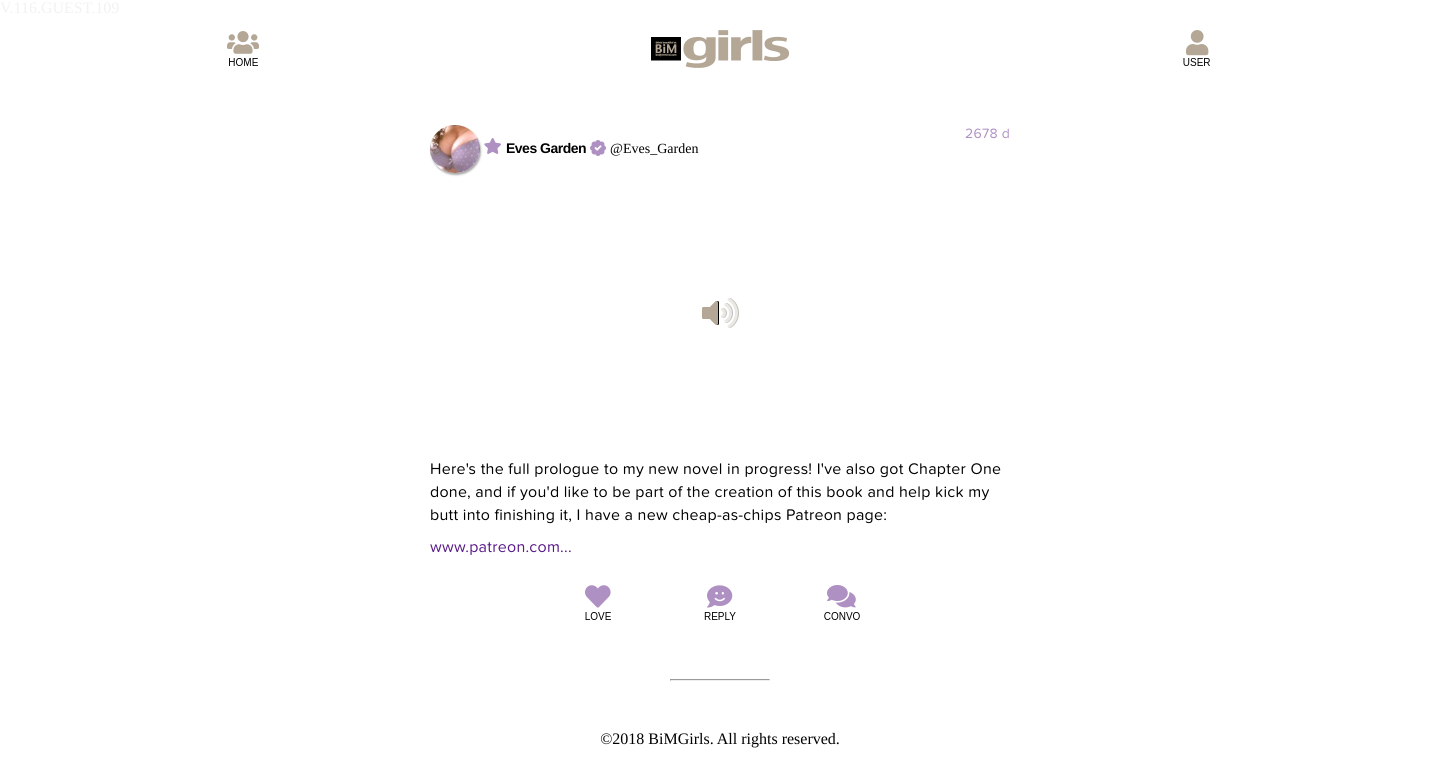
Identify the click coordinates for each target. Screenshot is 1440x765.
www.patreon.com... (501, 547)
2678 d (987, 133)
